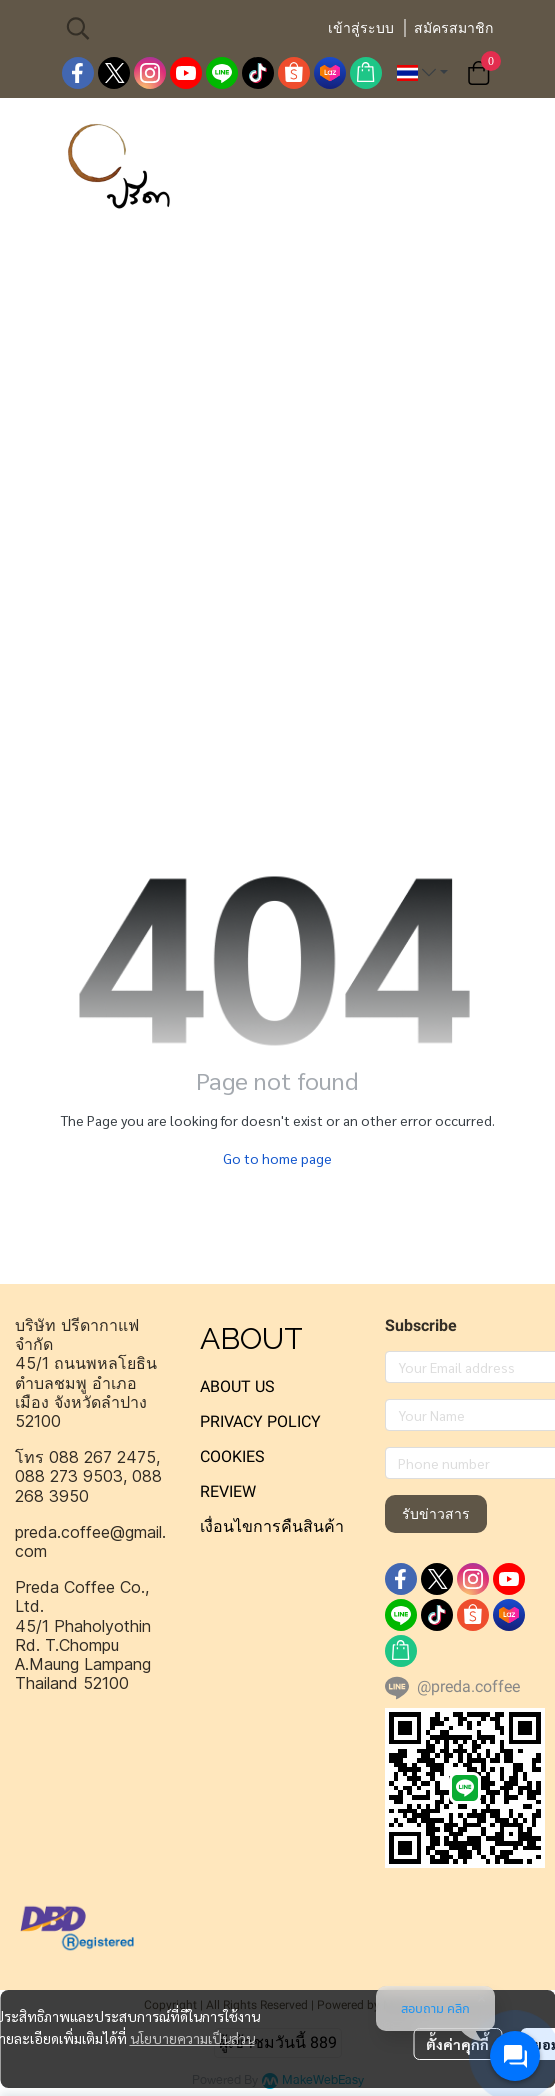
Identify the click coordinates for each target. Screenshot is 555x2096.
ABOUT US (237, 1386)
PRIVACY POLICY (260, 1421)
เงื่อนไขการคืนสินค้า (272, 1526)
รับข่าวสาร (436, 1514)
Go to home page (277, 1158)
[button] (186, 28)
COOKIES (232, 1456)
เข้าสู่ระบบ (361, 28)
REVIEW (228, 1491)
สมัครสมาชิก (453, 28)
